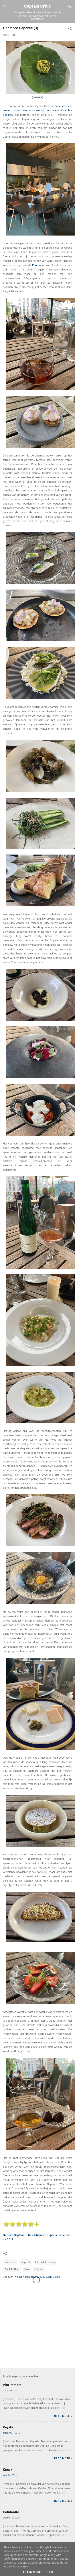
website (37, 97)
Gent (27, 2269)
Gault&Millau (12, 2269)
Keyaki (8, 2427)
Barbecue (10, 2262)
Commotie (11, 2512)
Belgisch (26, 2262)
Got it (49, 2572)
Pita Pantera (34, 265)
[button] (70, 29)
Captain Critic (37, 6)
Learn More (32, 2572)
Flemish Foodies (45, 2262)
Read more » (63, 2416)
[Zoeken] (70, 7)
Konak (7, 2470)
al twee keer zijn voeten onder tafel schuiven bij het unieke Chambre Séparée (37, 110)
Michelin (39, 2269)
